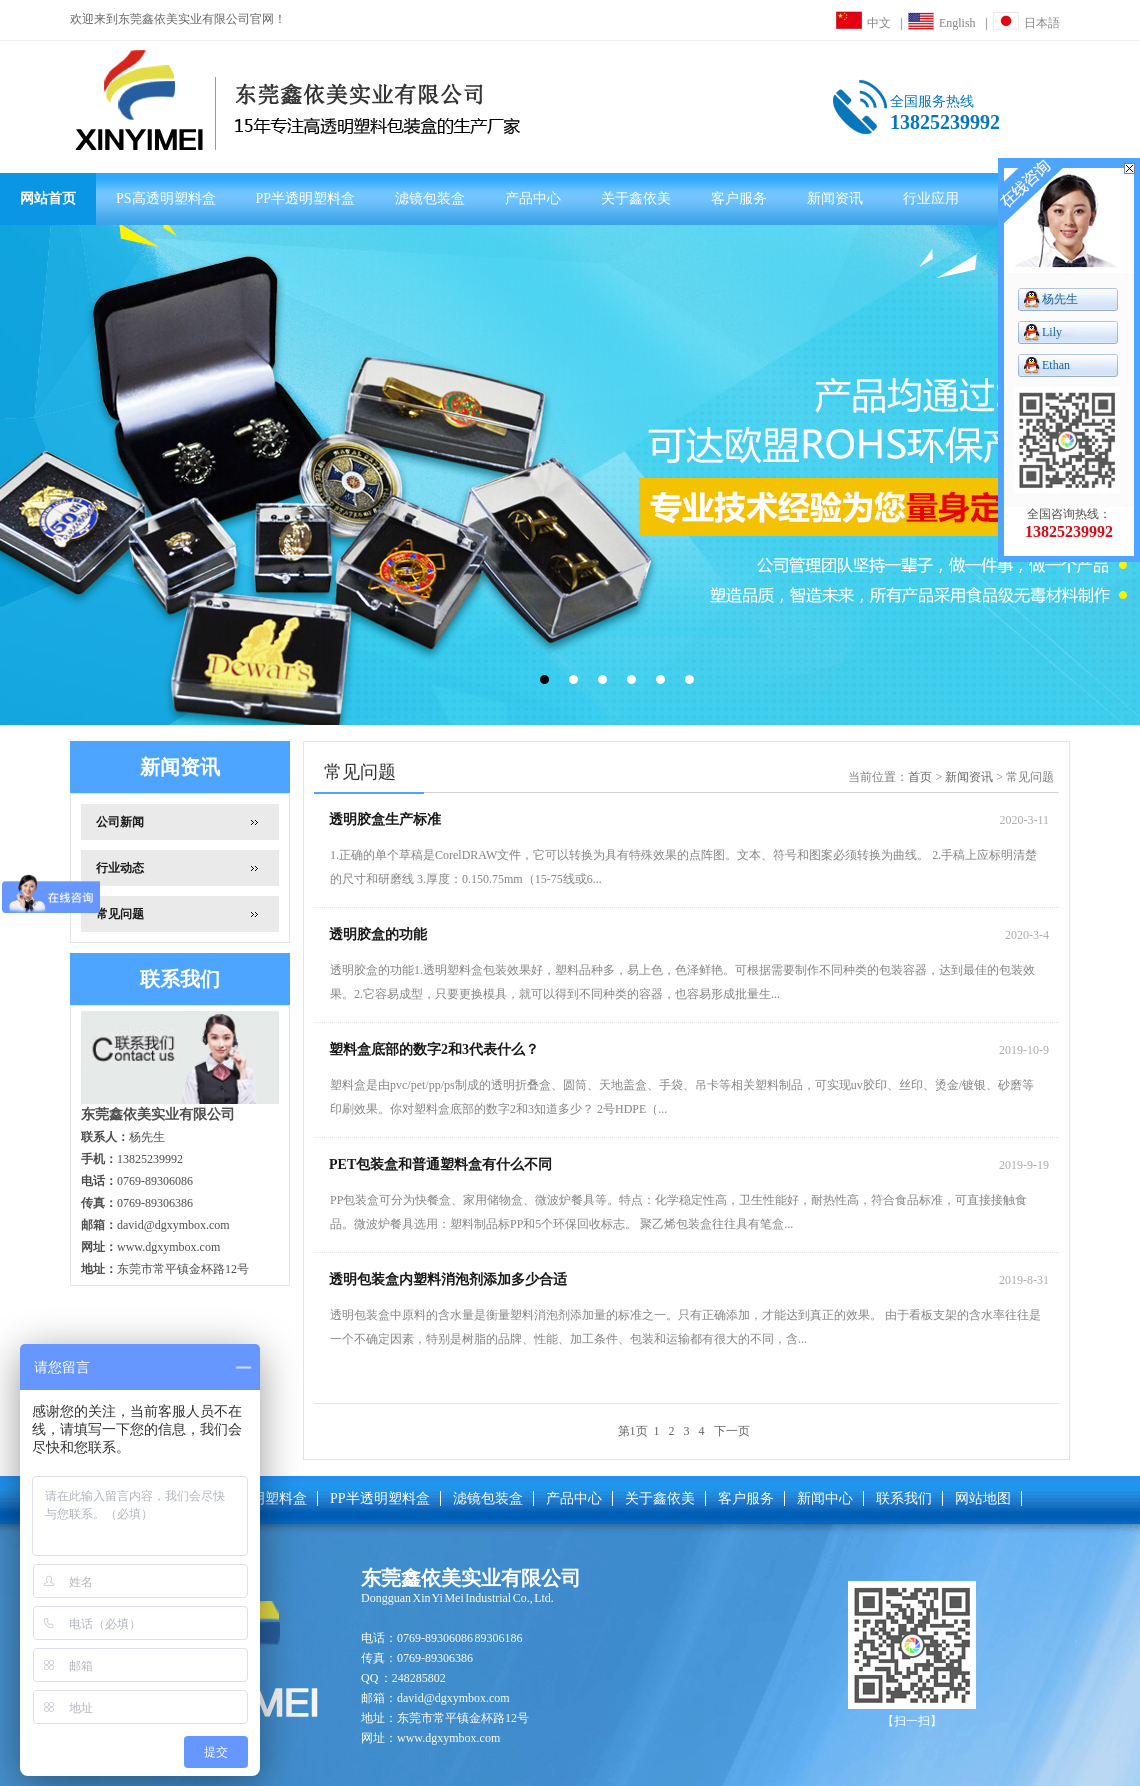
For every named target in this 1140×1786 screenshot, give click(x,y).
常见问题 (120, 914)
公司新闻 (120, 822)
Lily (1052, 332)
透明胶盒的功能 (378, 934)
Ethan (1056, 365)
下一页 (733, 1431)
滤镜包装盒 (430, 198)
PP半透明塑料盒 (306, 198)
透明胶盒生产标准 (385, 819)
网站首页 (48, 198)
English (942, 23)
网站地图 (983, 1498)
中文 (863, 23)
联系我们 (904, 1498)
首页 (920, 777)
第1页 (633, 1431)
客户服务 (739, 198)
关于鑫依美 (636, 198)
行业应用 (931, 198)
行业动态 (120, 868)
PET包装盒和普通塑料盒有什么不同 (440, 1164)
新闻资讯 (835, 198)
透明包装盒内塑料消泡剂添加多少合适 (448, 1279)
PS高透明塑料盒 (166, 198)
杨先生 (1060, 299)
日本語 (1026, 23)
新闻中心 (825, 1498)
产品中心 (533, 198)
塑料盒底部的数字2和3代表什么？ (434, 1049)
